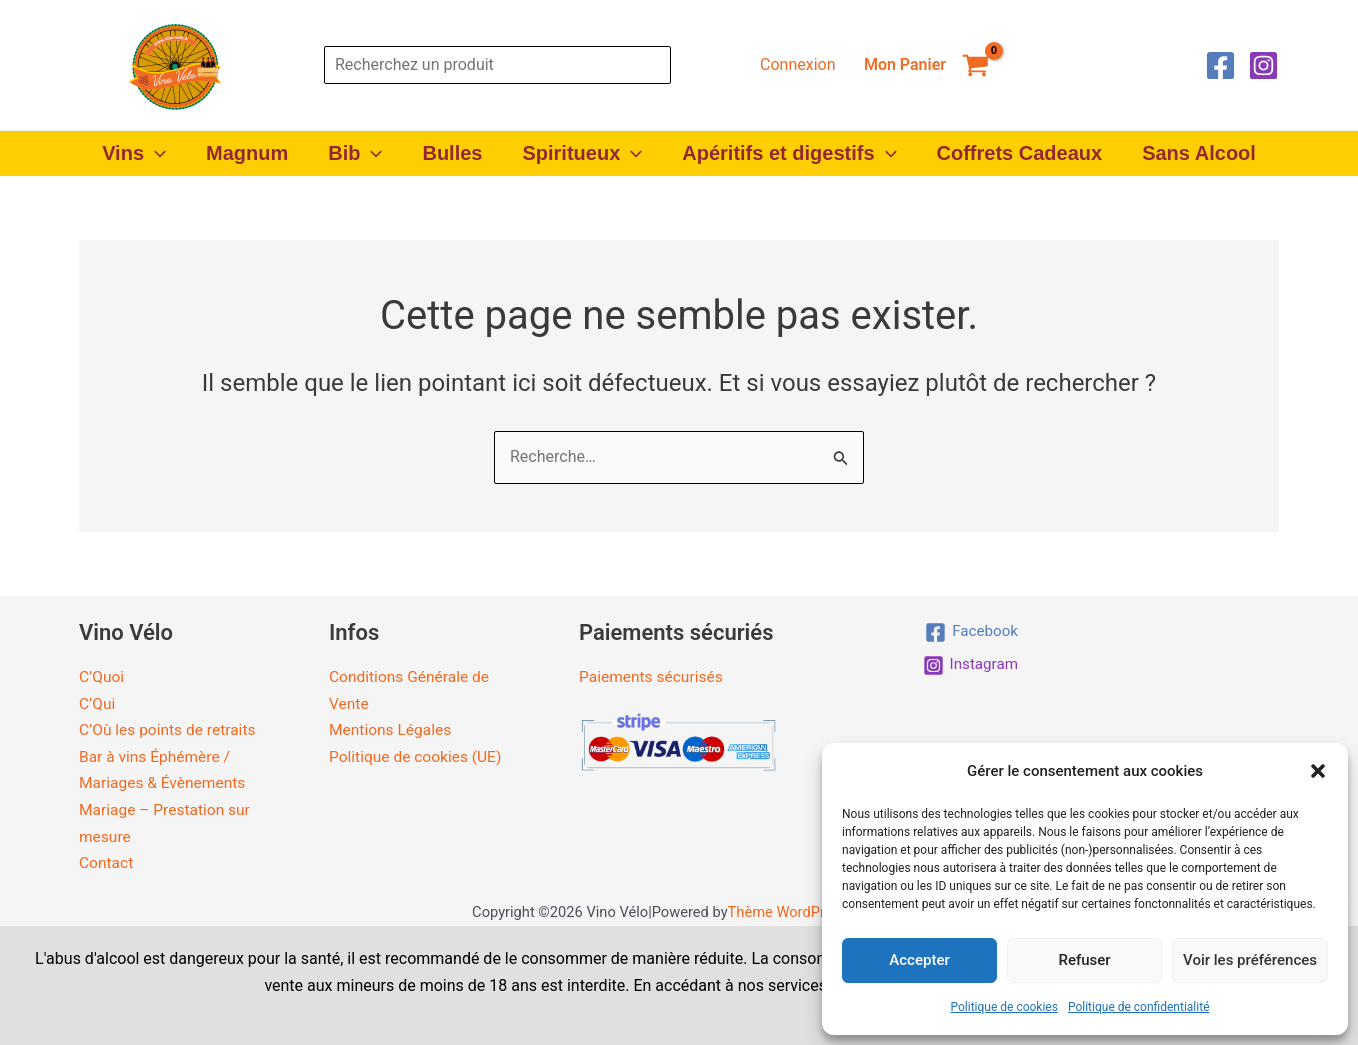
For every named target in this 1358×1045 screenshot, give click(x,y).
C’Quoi (102, 676)
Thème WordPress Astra (807, 910)
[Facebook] (1220, 65)
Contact (107, 861)
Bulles (452, 153)
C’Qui (97, 702)
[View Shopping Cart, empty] (926, 65)
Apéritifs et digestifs (789, 153)
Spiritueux (582, 153)
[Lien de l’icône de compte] (797, 65)
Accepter (919, 960)
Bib (355, 153)
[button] (1318, 771)
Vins (134, 153)
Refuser (1084, 960)
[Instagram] (1263, 65)
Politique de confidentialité (1139, 1007)
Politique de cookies (1004, 1007)
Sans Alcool (1199, 153)
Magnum (247, 153)
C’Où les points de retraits (170, 729)
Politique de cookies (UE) (418, 755)
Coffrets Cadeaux (1020, 153)
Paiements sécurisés (653, 676)
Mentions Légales (392, 729)
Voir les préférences (1250, 960)
